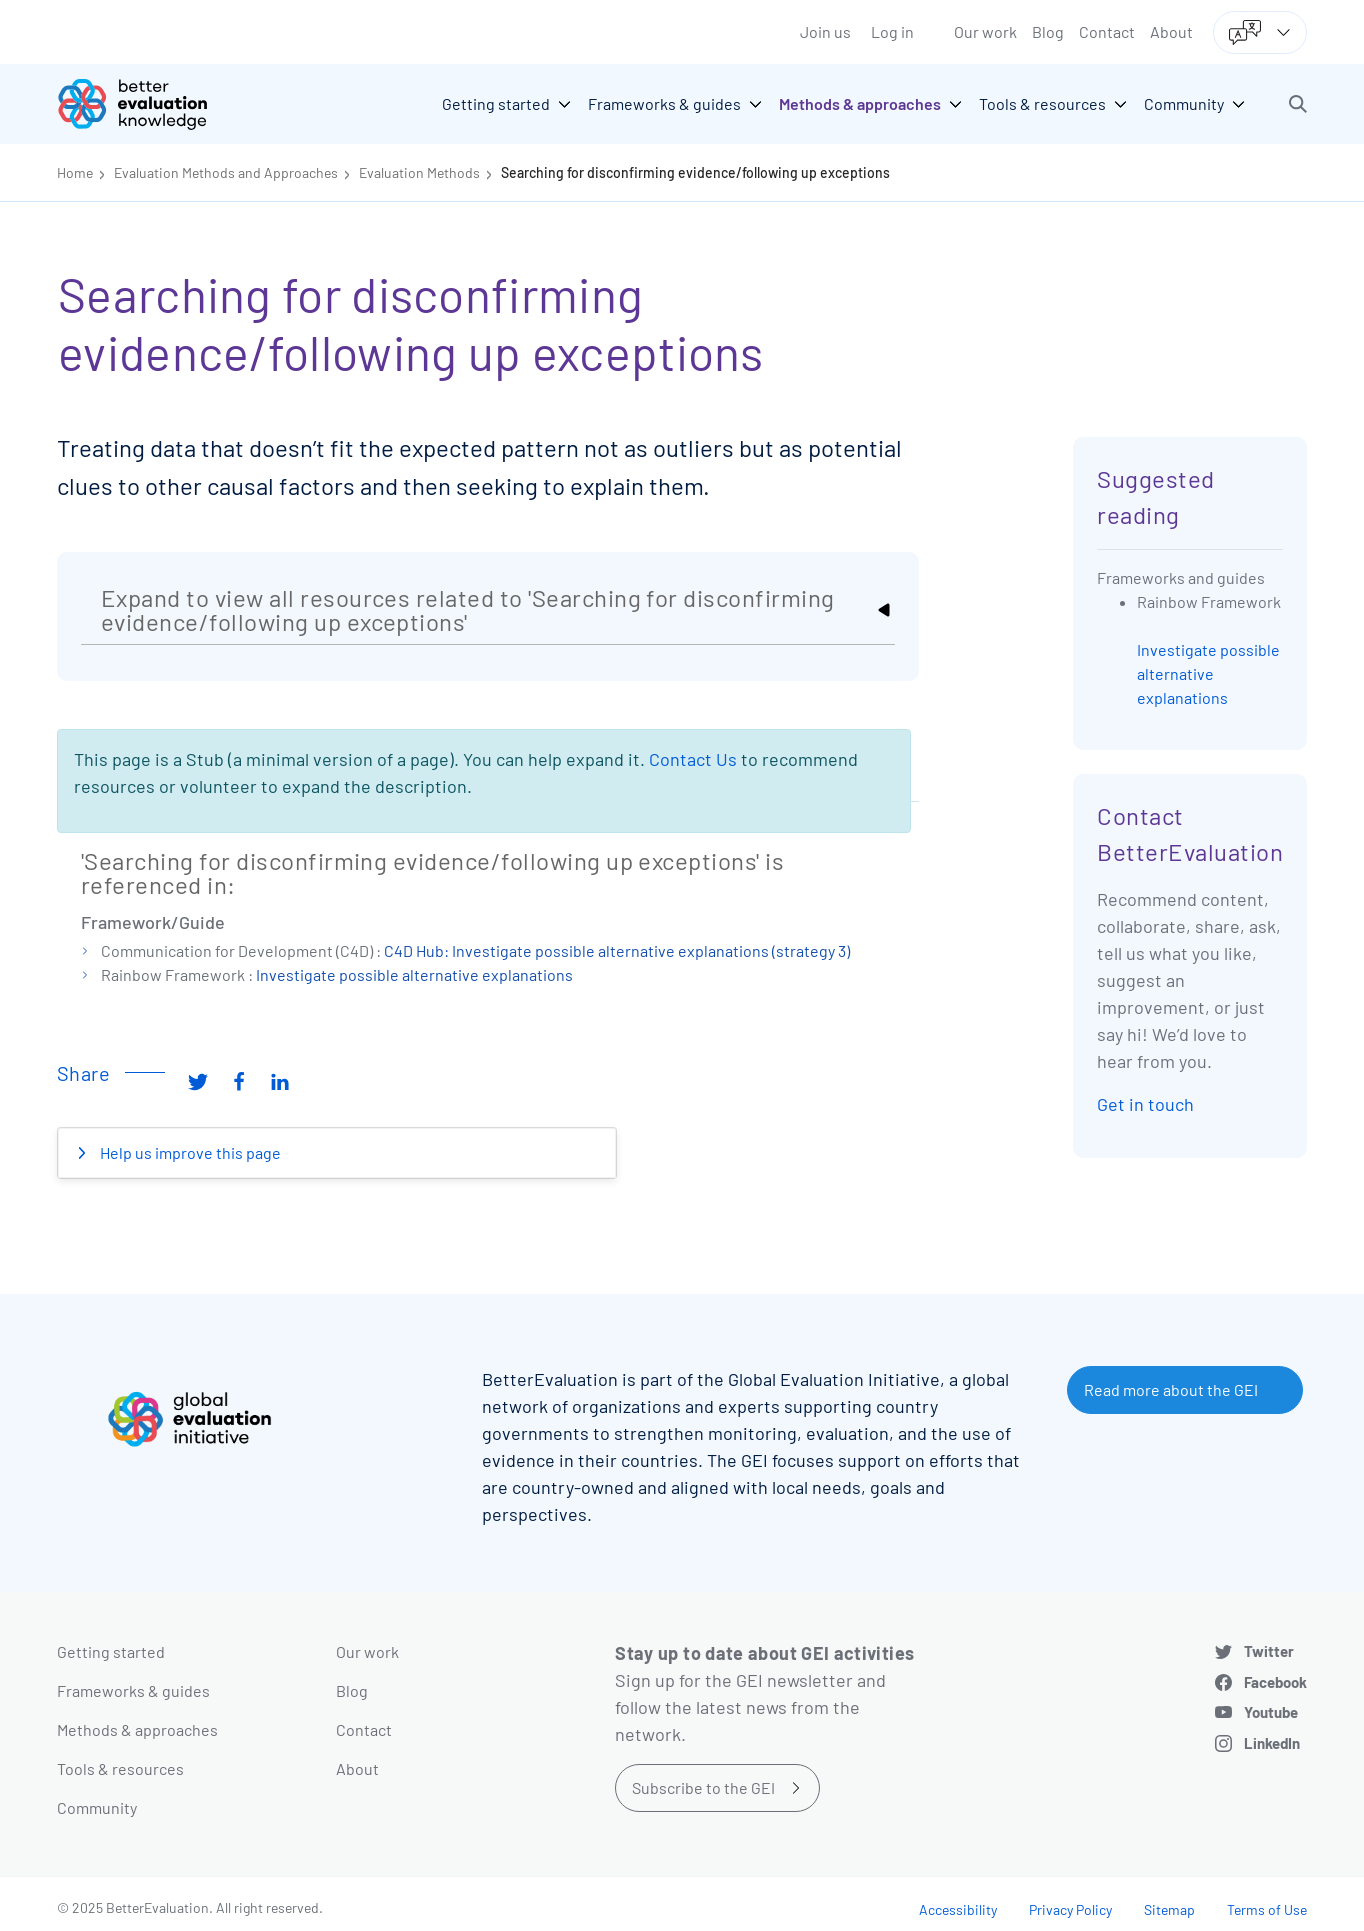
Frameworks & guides (133, 1690)
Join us (825, 31)
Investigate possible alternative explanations (414, 974)
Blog (1048, 31)
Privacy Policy (1070, 1909)
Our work (985, 31)
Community (97, 1807)
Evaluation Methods (419, 172)
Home (75, 172)
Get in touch (1145, 1104)
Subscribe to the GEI (703, 1787)
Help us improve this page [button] (189, 1152)
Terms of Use (1267, 1909)
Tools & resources (120, 1768)
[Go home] (147, 104)
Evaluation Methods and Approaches (226, 172)
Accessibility (958, 1909)
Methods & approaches (137, 1729)
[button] (1298, 104)
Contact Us (693, 759)
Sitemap (1169, 1909)
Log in (892, 31)
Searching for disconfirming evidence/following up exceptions (695, 172)
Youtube (1271, 1712)
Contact (1107, 31)
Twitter (1269, 1651)
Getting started (111, 1651)
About (1171, 31)
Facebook (1275, 1682)
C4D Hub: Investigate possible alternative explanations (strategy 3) (617, 950)
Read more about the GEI (1171, 1389)
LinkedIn (1272, 1743)
